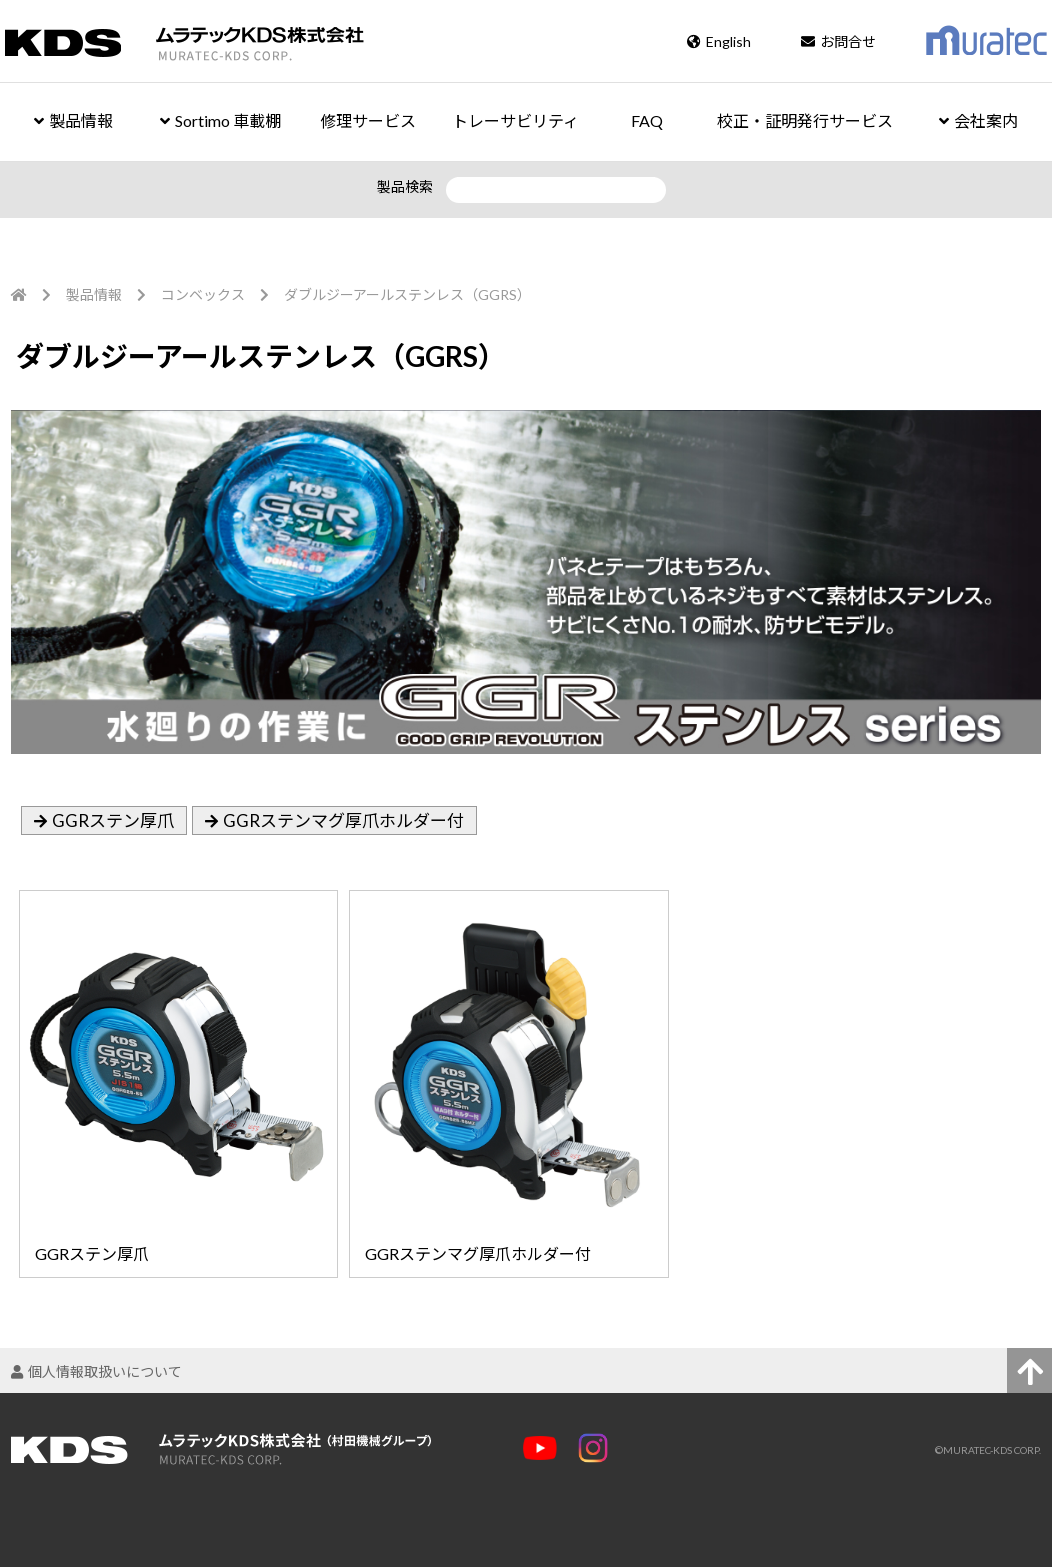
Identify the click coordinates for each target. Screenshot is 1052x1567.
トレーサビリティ (515, 120)
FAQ (647, 120)
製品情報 (73, 120)
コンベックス (203, 294)
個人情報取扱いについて (96, 1371)
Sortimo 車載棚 (220, 120)
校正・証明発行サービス (805, 120)
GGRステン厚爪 (113, 820)
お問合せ (838, 41)
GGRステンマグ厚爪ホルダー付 (343, 820)
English (719, 41)
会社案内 (978, 120)
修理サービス (368, 120)
